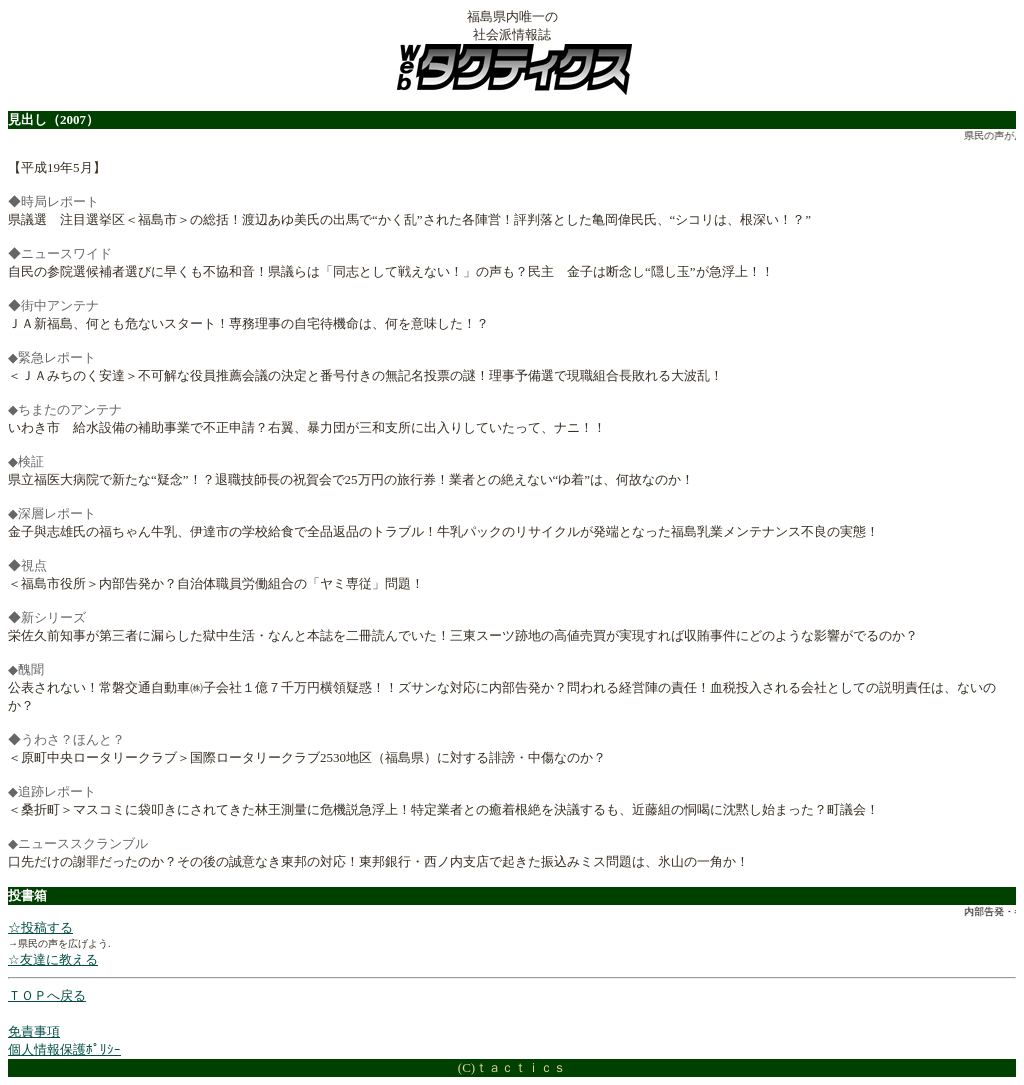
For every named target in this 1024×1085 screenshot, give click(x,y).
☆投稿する (40, 927)
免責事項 (34, 1031)
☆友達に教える (53, 959)
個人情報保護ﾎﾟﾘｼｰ (64, 1049)
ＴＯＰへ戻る (47, 995)
